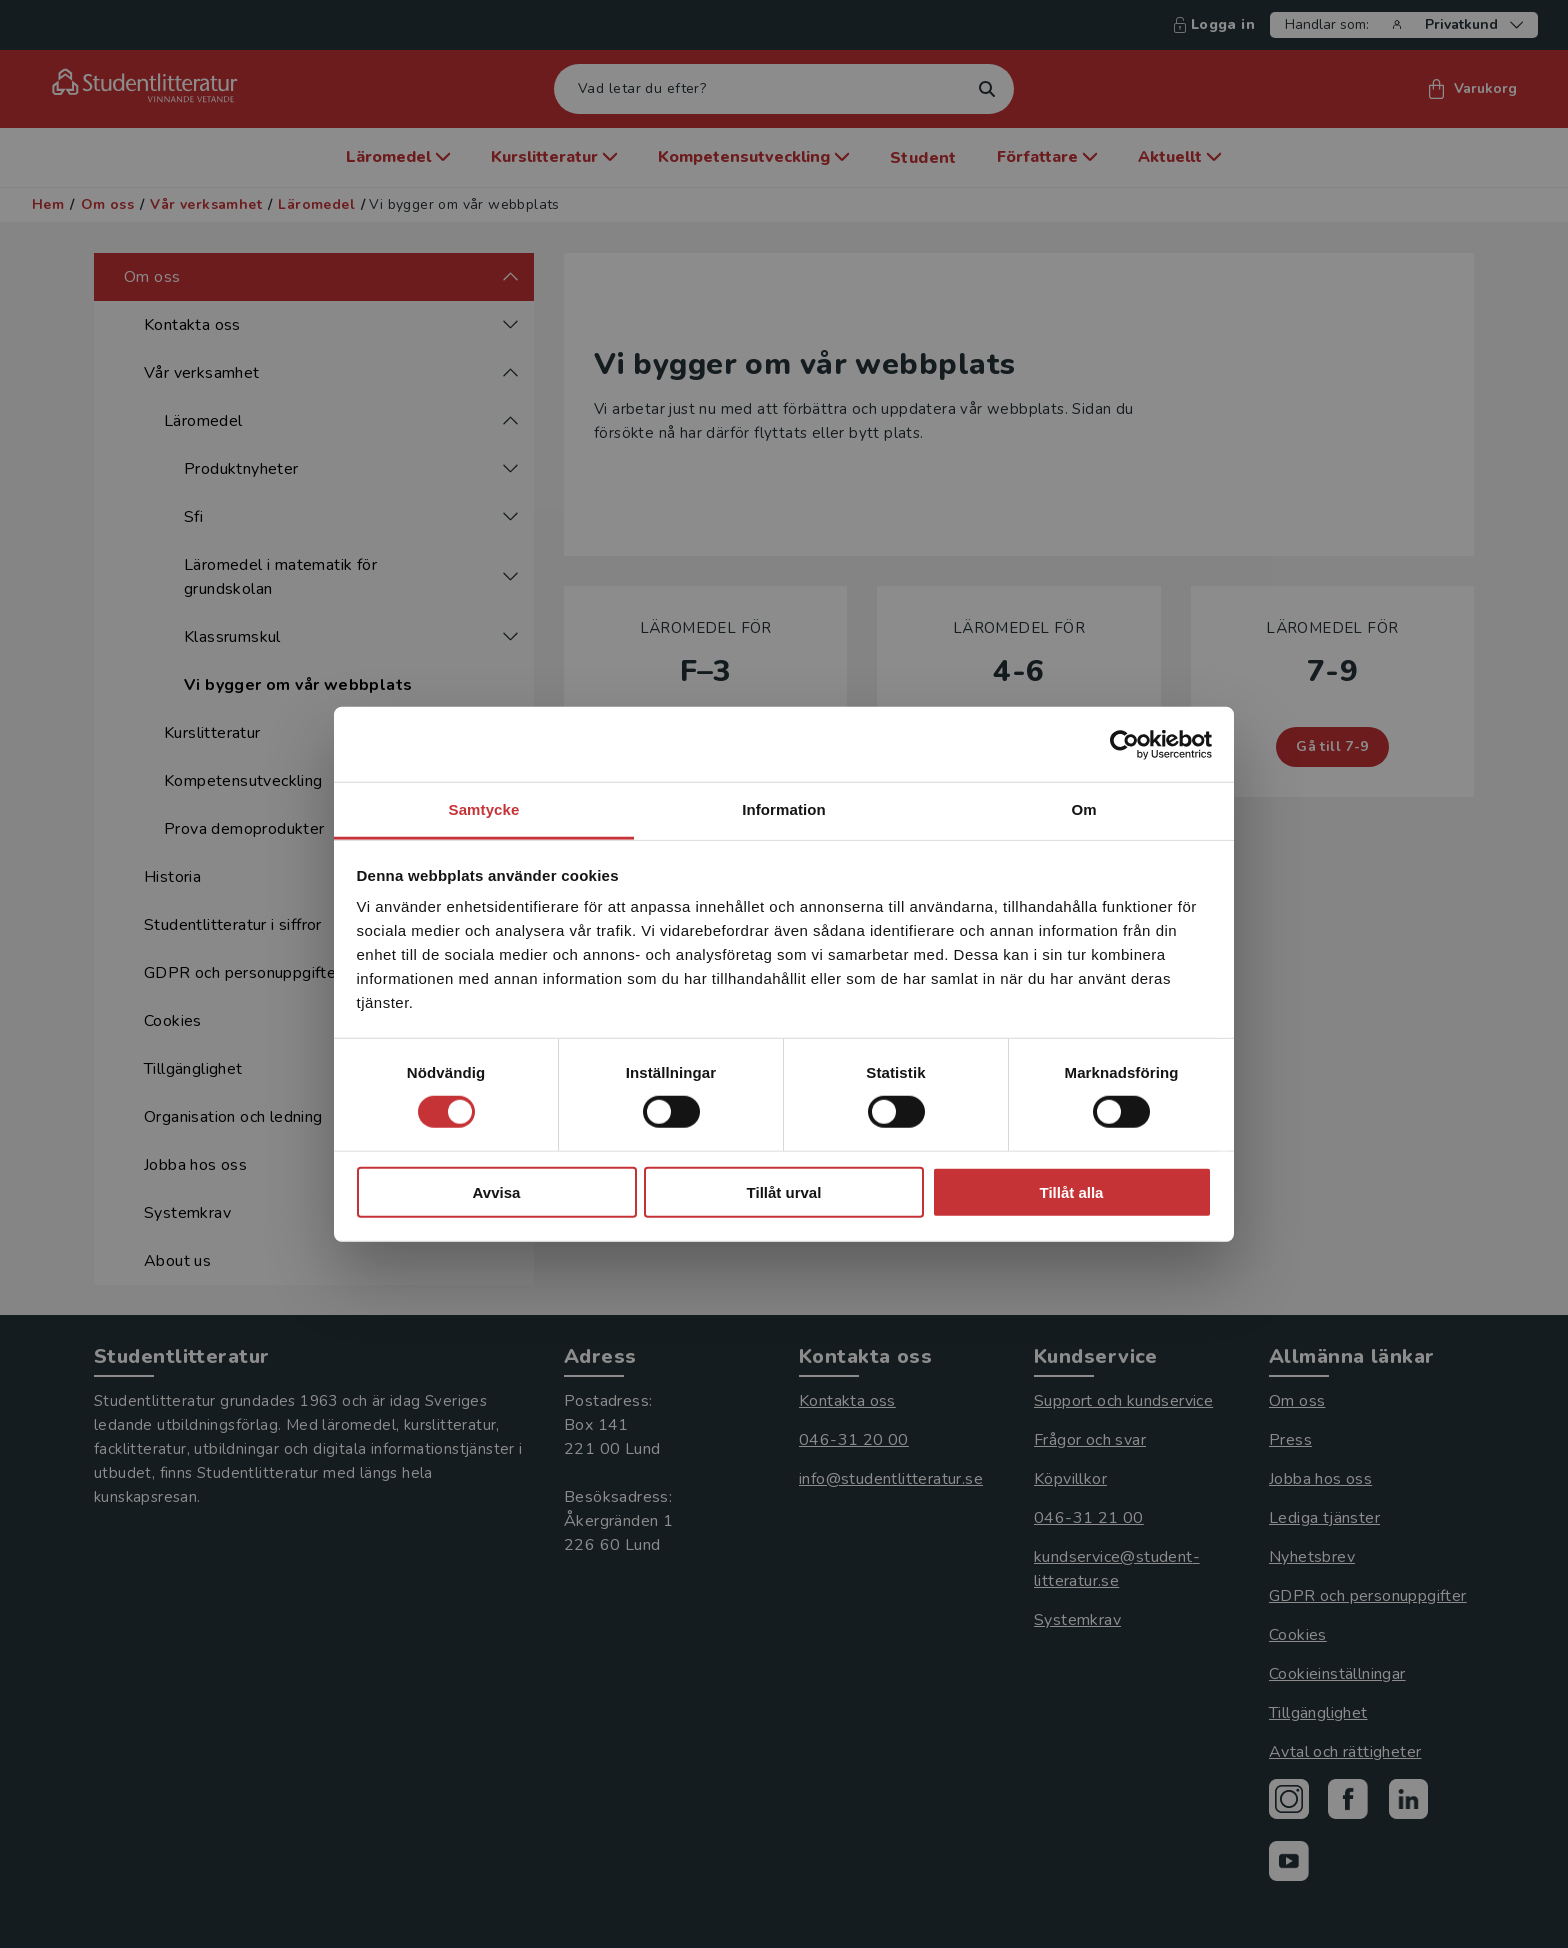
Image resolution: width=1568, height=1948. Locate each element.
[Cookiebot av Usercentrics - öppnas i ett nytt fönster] (1124, 744)
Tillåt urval (784, 1192)
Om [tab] (1083, 809)
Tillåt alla (1072, 1192)
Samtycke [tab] (484, 809)
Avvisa (497, 1192)
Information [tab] (784, 809)
